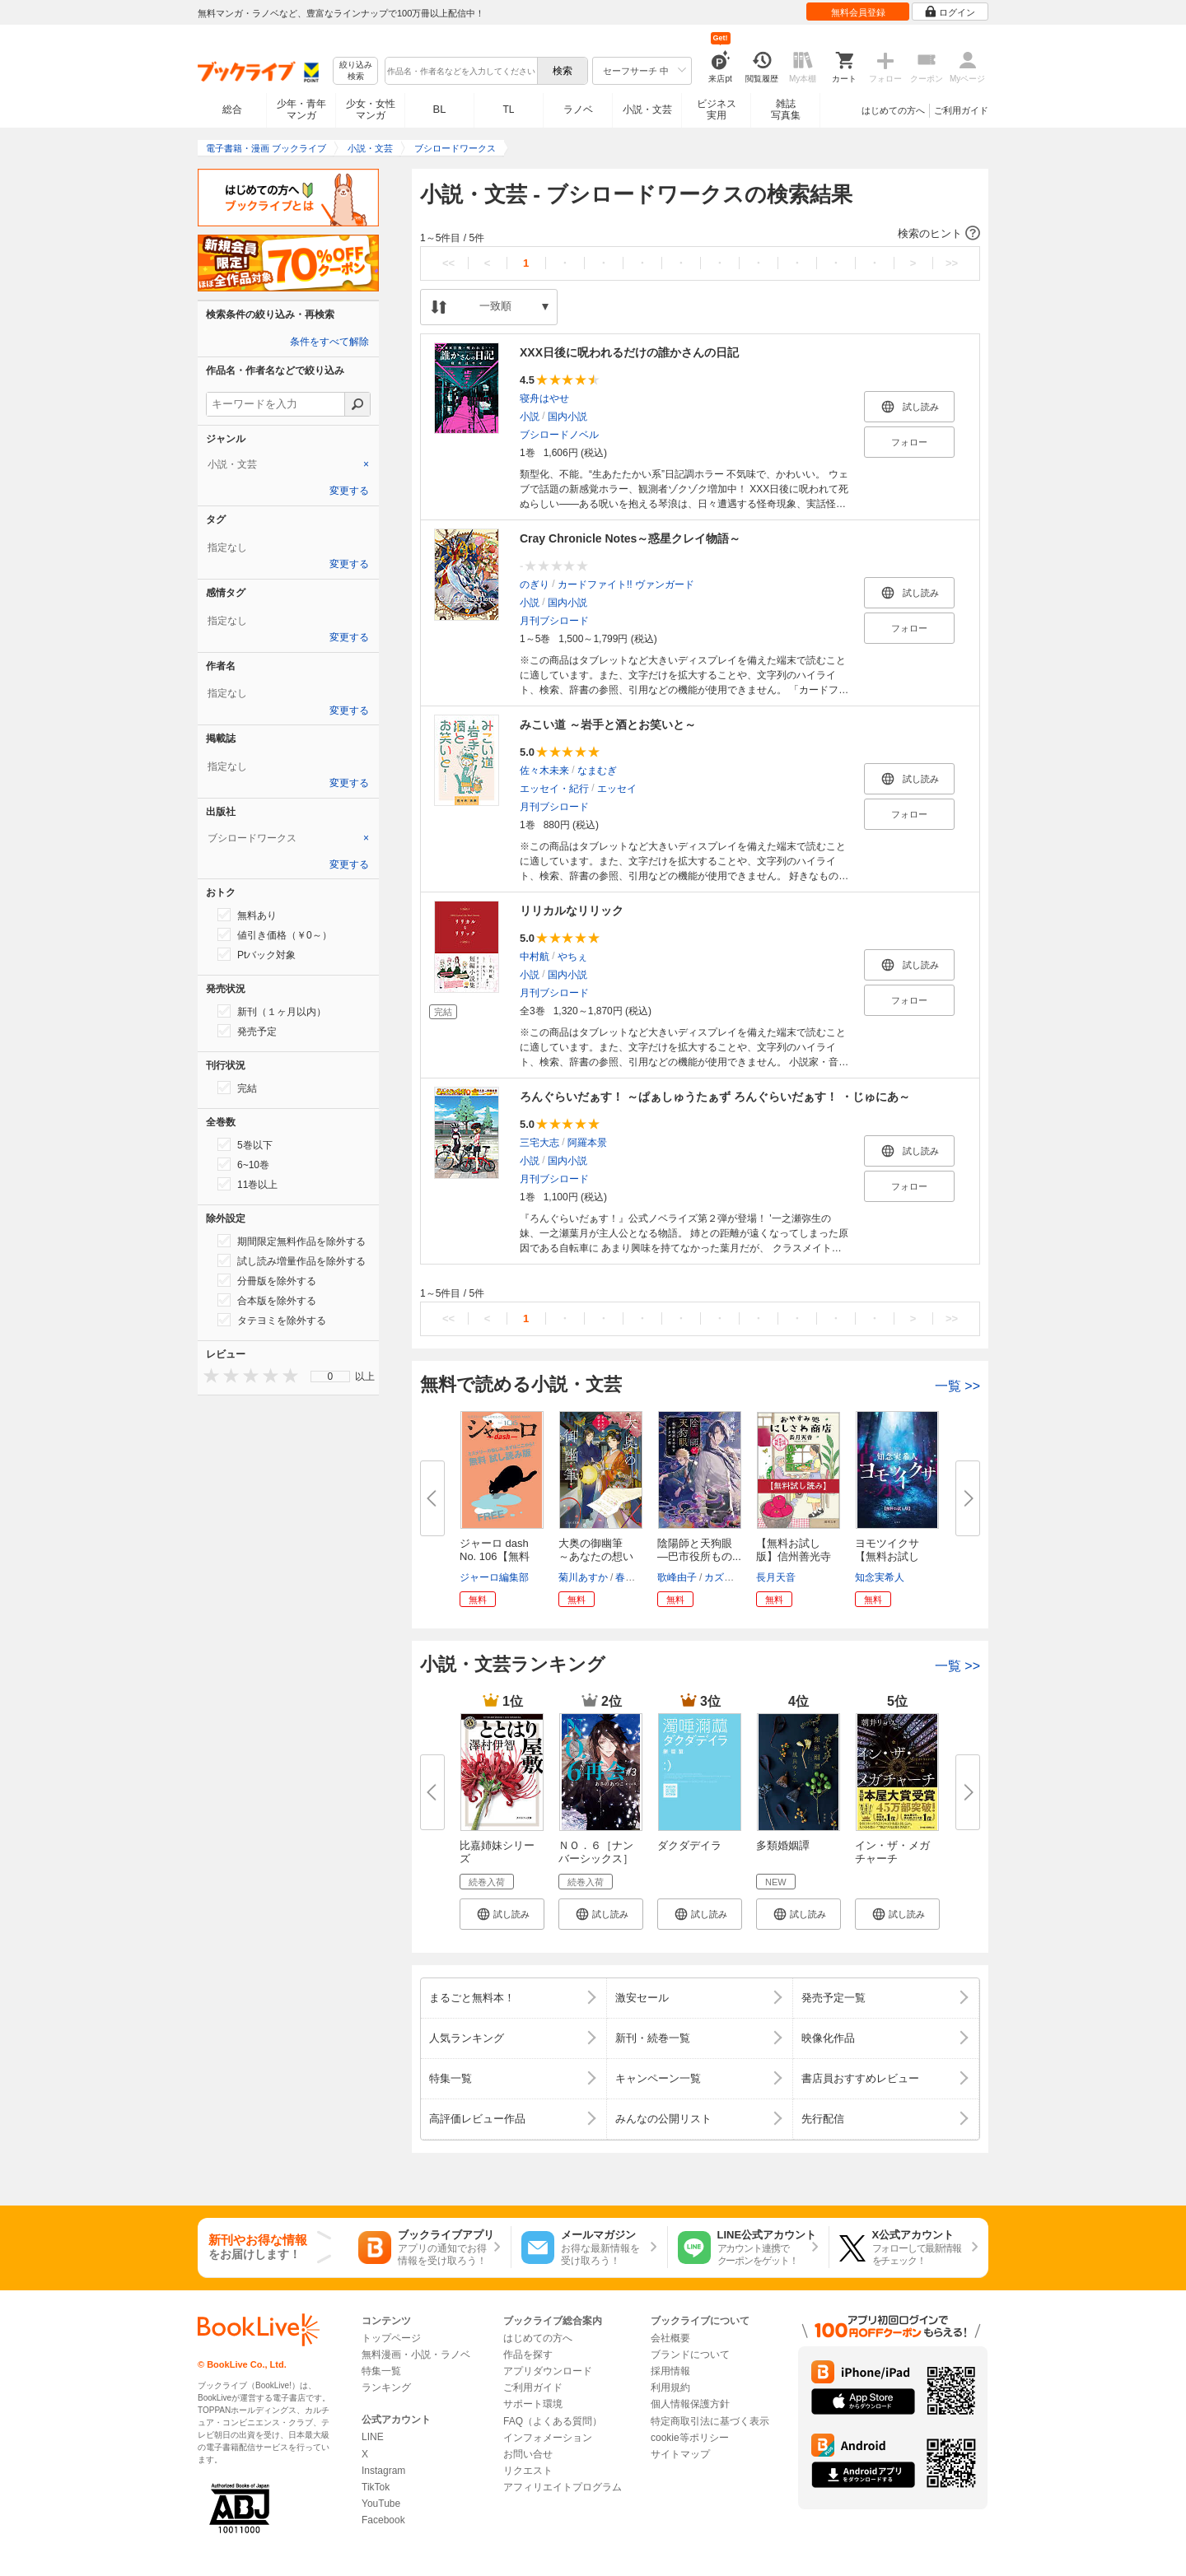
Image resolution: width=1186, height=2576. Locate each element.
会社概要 (670, 2338)
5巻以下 (245, 1144)
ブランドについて (690, 2354)
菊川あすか (583, 1577)
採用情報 (670, 2371)
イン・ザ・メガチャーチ (892, 1852)
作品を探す (528, 2354)
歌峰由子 (677, 1577)
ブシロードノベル (559, 434)
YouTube (381, 2503)
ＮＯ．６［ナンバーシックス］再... (595, 1858)
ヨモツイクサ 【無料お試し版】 (892, 1556)
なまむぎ (597, 770)
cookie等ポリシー (690, 2437)
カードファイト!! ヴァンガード (626, 584)
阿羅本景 (587, 1142)
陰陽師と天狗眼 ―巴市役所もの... (699, 1550)
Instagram (383, 2470)
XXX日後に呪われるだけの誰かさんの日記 (629, 352)
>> (952, 263)
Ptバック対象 (256, 954)
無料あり (247, 914)
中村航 (534, 956)
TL (508, 109)
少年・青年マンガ (301, 109)
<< (448, 263)
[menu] (330, 1376)
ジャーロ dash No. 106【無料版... (495, 1556)
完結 (237, 1087)
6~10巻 (243, 1164)
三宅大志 (539, 1142)
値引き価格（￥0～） (274, 934)
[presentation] (207, 1375)
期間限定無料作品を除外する (291, 1240)
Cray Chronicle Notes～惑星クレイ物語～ (630, 538)
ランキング (386, 2387)
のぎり (534, 584)
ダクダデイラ (689, 1845)
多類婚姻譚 (783, 1845)
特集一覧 (381, 2371)
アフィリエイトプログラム (562, 2487)
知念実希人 (879, 1577)
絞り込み (355, 71)
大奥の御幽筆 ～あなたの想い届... (595, 1556)
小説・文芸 (647, 109)
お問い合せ (528, 2454)
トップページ (391, 2338)
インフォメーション (547, 2437)
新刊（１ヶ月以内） (271, 1011)
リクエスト (528, 2470)
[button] (700, 234)
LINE (373, 2437)
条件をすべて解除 (329, 341)
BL (439, 109)
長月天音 (776, 1577)
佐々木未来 (544, 770)
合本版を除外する (266, 1300)
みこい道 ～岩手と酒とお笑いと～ (608, 724)
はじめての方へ (893, 110)
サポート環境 (533, 2404)
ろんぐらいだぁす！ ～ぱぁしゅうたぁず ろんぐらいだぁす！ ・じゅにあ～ (715, 1096)
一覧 (957, 1386)
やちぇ (572, 956)
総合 (232, 109)
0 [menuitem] (331, 1376)
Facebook (383, 2520)
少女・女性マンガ (370, 109)
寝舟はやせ (544, 398)
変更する (349, 490)
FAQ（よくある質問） (552, 2421)
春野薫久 (635, 1577)
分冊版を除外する (266, 1280)
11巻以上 (247, 1183)
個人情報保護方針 (690, 2404)
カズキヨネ (729, 1577)
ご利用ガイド (961, 110)
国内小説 (567, 416)
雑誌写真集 (786, 109)
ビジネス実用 (716, 109)
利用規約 (670, 2387)
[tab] (288, 464)
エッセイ (617, 788)
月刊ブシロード (554, 621)
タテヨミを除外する (271, 1319)
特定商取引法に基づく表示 (710, 2421)
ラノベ (578, 109)
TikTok (376, 2487)
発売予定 (247, 1030)
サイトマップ (680, 2454)
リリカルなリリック (571, 910)
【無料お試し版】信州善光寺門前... (793, 1556)
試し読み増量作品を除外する (291, 1260)
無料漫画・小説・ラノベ (416, 2354)
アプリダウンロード (547, 2371)
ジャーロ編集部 (494, 1577)
